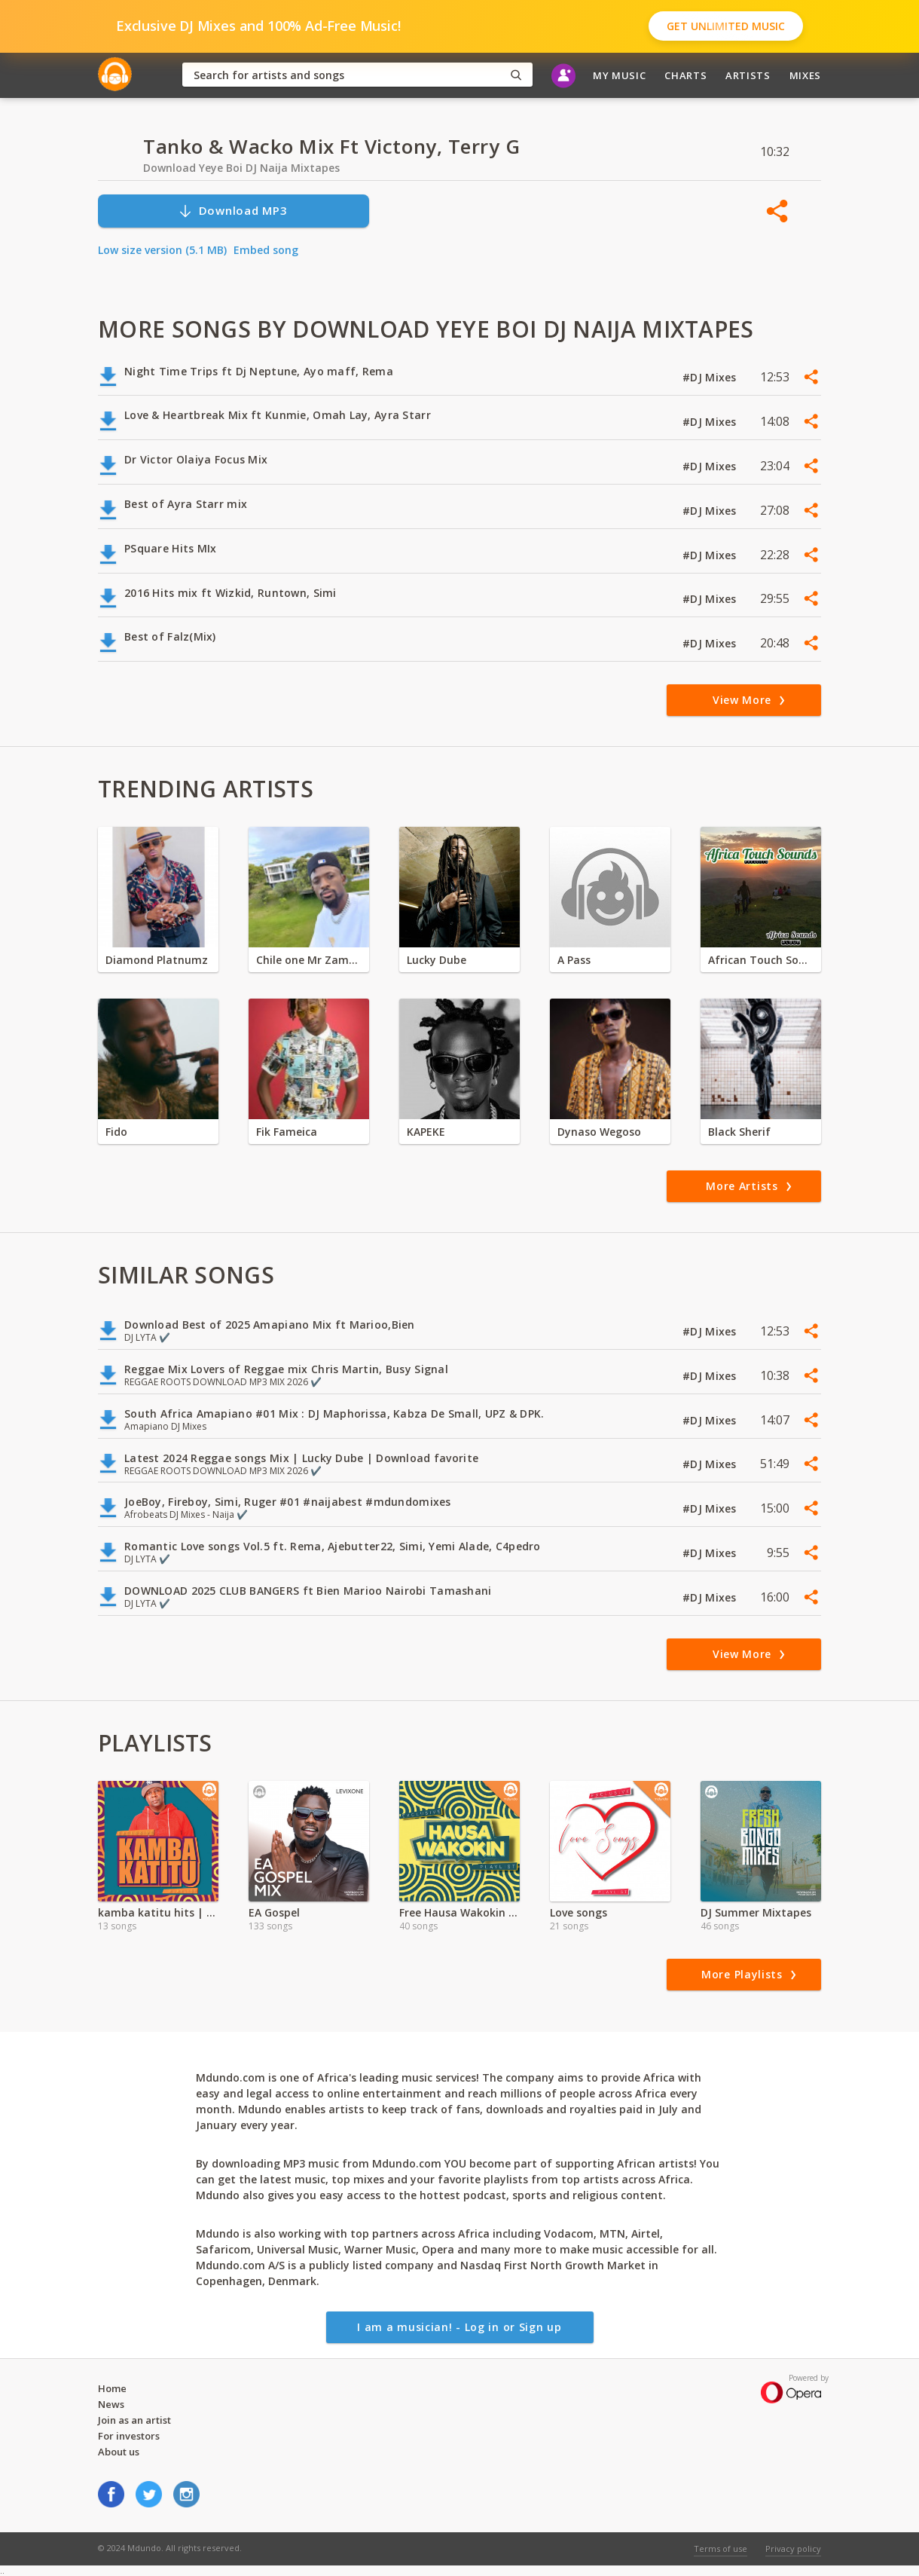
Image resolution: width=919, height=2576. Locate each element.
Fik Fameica (286, 1131)
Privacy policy (793, 2548)
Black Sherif (739, 1131)
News (111, 2404)
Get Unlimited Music (726, 26)
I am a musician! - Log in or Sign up (459, 2327)
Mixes (805, 75)
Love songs (578, 1912)
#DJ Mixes (711, 377)
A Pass (574, 960)
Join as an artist (134, 2420)
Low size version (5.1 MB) (162, 250)
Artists (748, 75)
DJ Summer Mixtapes (756, 1912)
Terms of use (720, 2548)
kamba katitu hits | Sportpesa (158, 1912)
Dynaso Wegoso (599, 1131)
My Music (619, 75)
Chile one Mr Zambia (309, 960)
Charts (685, 75)
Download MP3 (233, 211)
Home (112, 2388)
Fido (116, 1131)
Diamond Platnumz (156, 960)
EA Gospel (274, 1912)
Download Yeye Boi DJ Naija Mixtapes (241, 168)
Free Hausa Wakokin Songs (459, 1912)
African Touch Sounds (761, 960)
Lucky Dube (436, 960)
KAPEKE (426, 1131)
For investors (129, 2436)
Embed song (266, 250)
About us (118, 2451)
